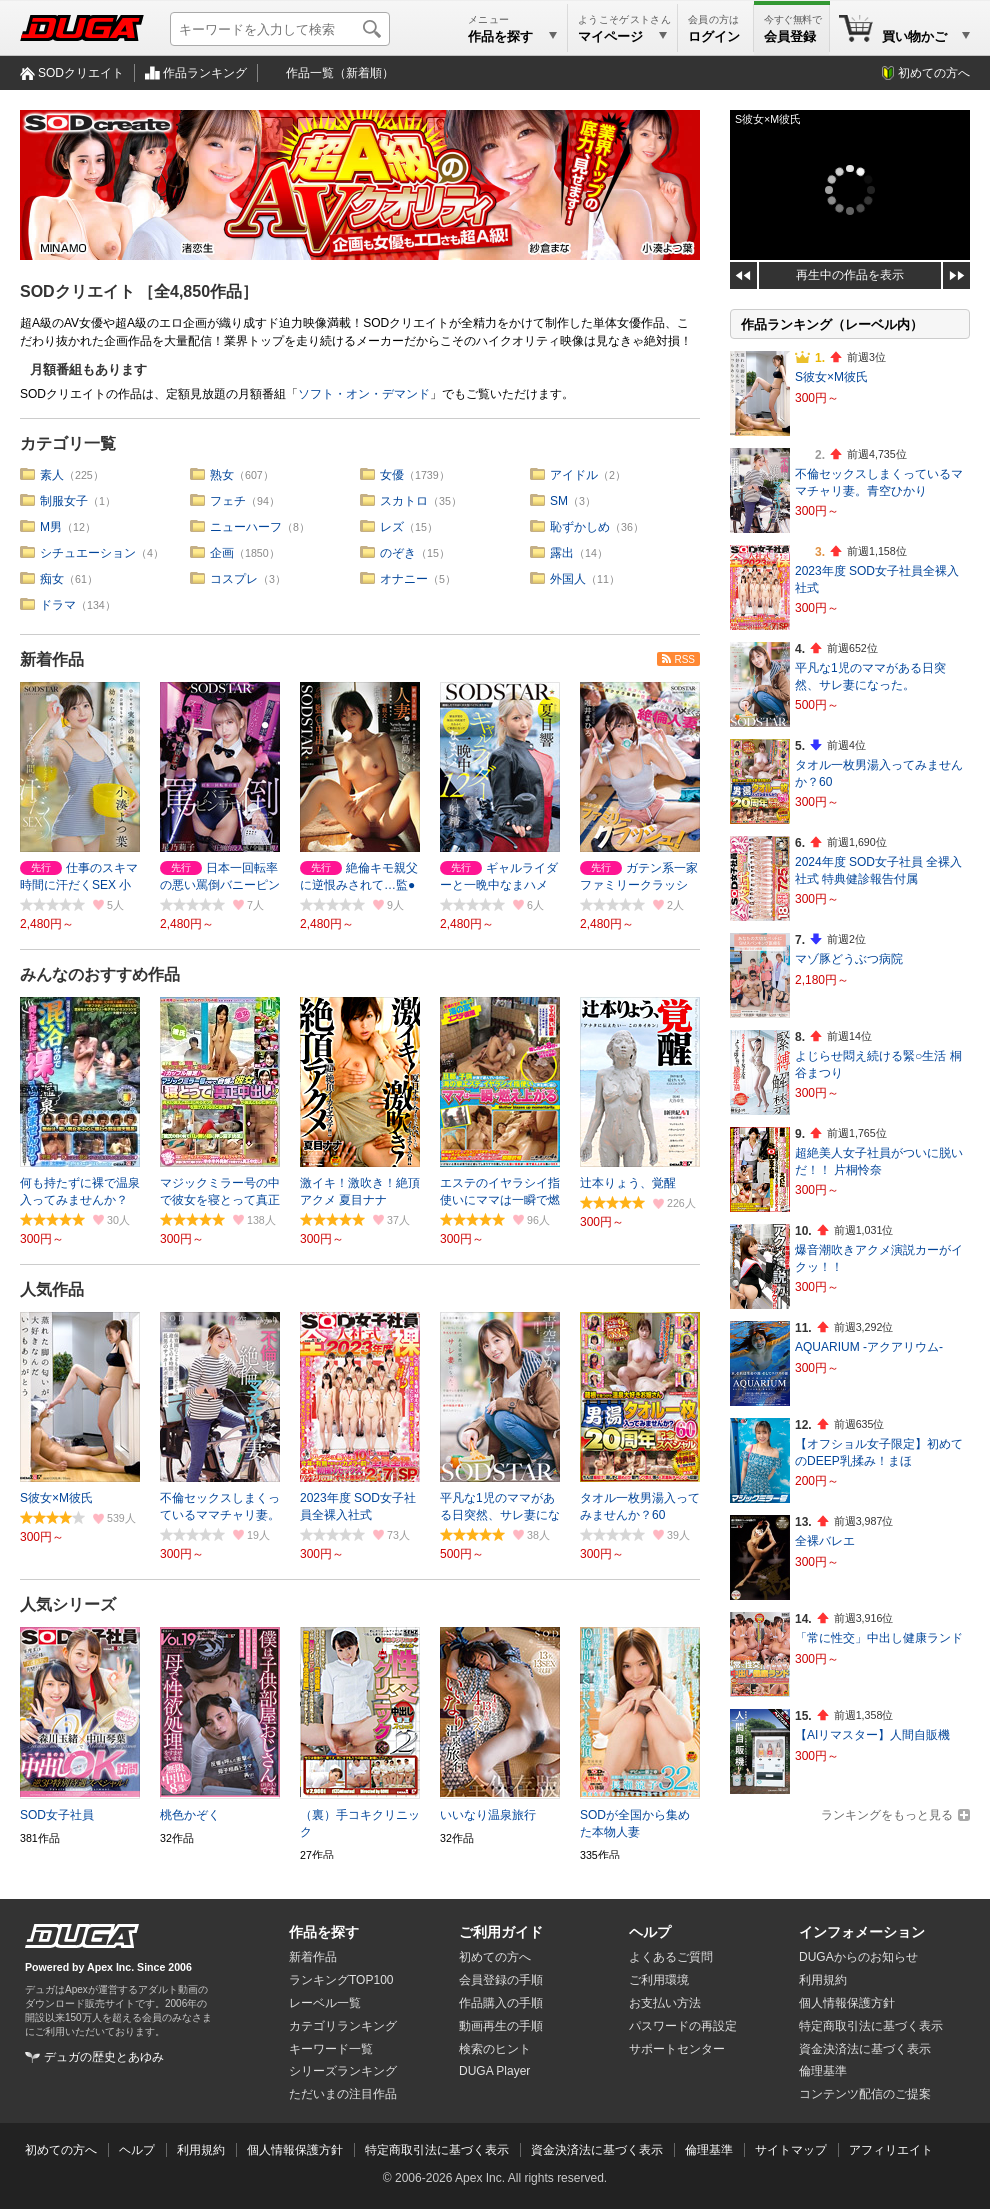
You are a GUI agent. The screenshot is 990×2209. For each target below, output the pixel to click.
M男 (51, 527)
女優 (392, 475)
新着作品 (52, 659)
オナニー (404, 579)
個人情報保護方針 (847, 2003)
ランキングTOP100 (341, 1980)
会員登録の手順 (501, 1980)
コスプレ (234, 579)
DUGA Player (494, 2071)
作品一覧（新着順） (340, 73)
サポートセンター (677, 2049)
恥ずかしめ (580, 527)
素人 (52, 475)
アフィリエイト (891, 2150)
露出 (562, 553)
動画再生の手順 (501, 2026)
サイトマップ (791, 2150)
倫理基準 (823, 2071)
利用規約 (823, 1980)
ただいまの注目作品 (343, 2094)
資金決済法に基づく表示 (597, 2150)
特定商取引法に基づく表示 (437, 2150)
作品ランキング (205, 73)
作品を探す (324, 1932)
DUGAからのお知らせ (858, 1957)
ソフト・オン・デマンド (364, 394)
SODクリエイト (81, 73)
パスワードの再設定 (683, 2026)
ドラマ (58, 605)
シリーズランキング (343, 2071)
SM (559, 501)
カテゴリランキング (343, 2026)
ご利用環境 (659, 1980)
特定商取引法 (871, 2026)
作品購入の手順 (501, 2003)
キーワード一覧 (331, 2049)
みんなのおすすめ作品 (100, 974)
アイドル (574, 475)
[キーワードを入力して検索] (280, 29)
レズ (392, 527)
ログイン (714, 36)
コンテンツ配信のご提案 (865, 2094)
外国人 (568, 579)
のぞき (398, 553)
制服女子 (64, 501)
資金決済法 (865, 2049)
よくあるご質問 (671, 1957)
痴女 (52, 579)
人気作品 (52, 1289)
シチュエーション (88, 553)
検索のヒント (495, 2049)
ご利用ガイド (501, 1932)
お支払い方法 (665, 2003)
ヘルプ (650, 1932)
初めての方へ (934, 73)
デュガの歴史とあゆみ (104, 2057)
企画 (222, 553)
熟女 (222, 475)
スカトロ (404, 501)
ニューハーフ (246, 527)
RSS (684, 659)
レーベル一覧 (325, 2003)
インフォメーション (862, 1932)
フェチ (228, 501)
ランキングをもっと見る (887, 1815)
